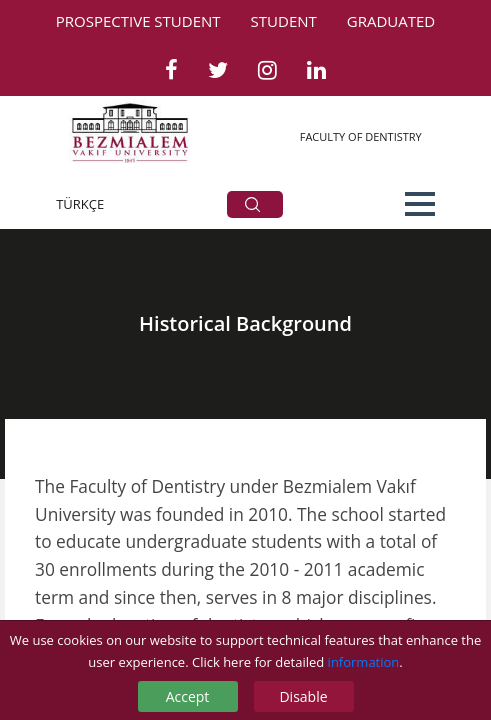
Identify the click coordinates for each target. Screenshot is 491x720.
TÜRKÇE (80, 204)
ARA (252, 204)
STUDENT (284, 21)
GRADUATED (391, 21)
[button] (420, 204)
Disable (303, 696)
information (364, 662)
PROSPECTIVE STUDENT (138, 21)
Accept (188, 696)
